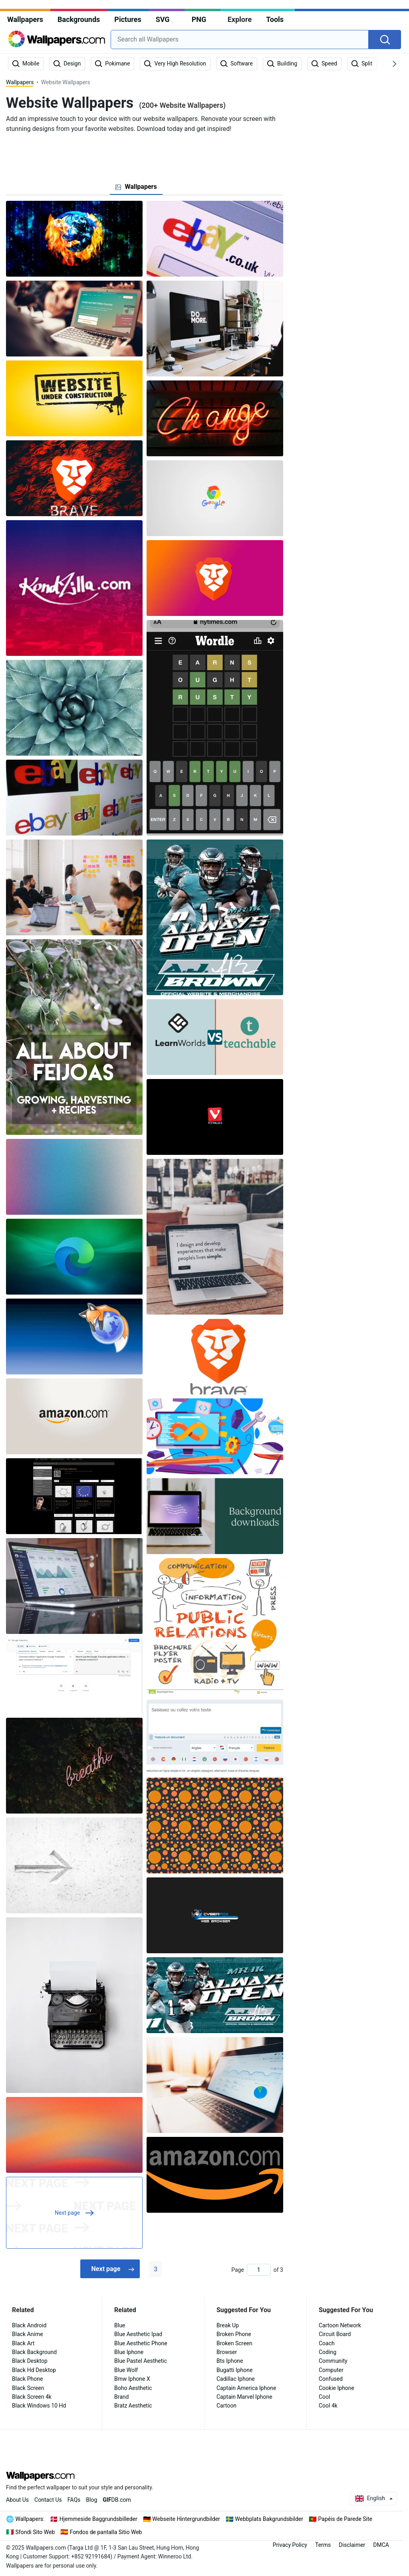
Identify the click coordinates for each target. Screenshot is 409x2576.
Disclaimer (352, 2545)
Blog (91, 2500)
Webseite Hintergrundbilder (186, 2519)
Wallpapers (25, 19)
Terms (323, 2545)
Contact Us (48, 2500)
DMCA (381, 2545)
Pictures (127, 19)
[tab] (136, 187)
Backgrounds (79, 19)
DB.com (117, 2500)
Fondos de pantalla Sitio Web (106, 2532)
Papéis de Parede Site (345, 2519)
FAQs (74, 2500)
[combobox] (240, 39)
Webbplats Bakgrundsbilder (269, 2519)
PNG (199, 19)
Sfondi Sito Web (35, 2532)
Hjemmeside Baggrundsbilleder (98, 2519)
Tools (275, 19)
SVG (163, 19)
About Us (17, 2500)
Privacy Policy (290, 2545)
